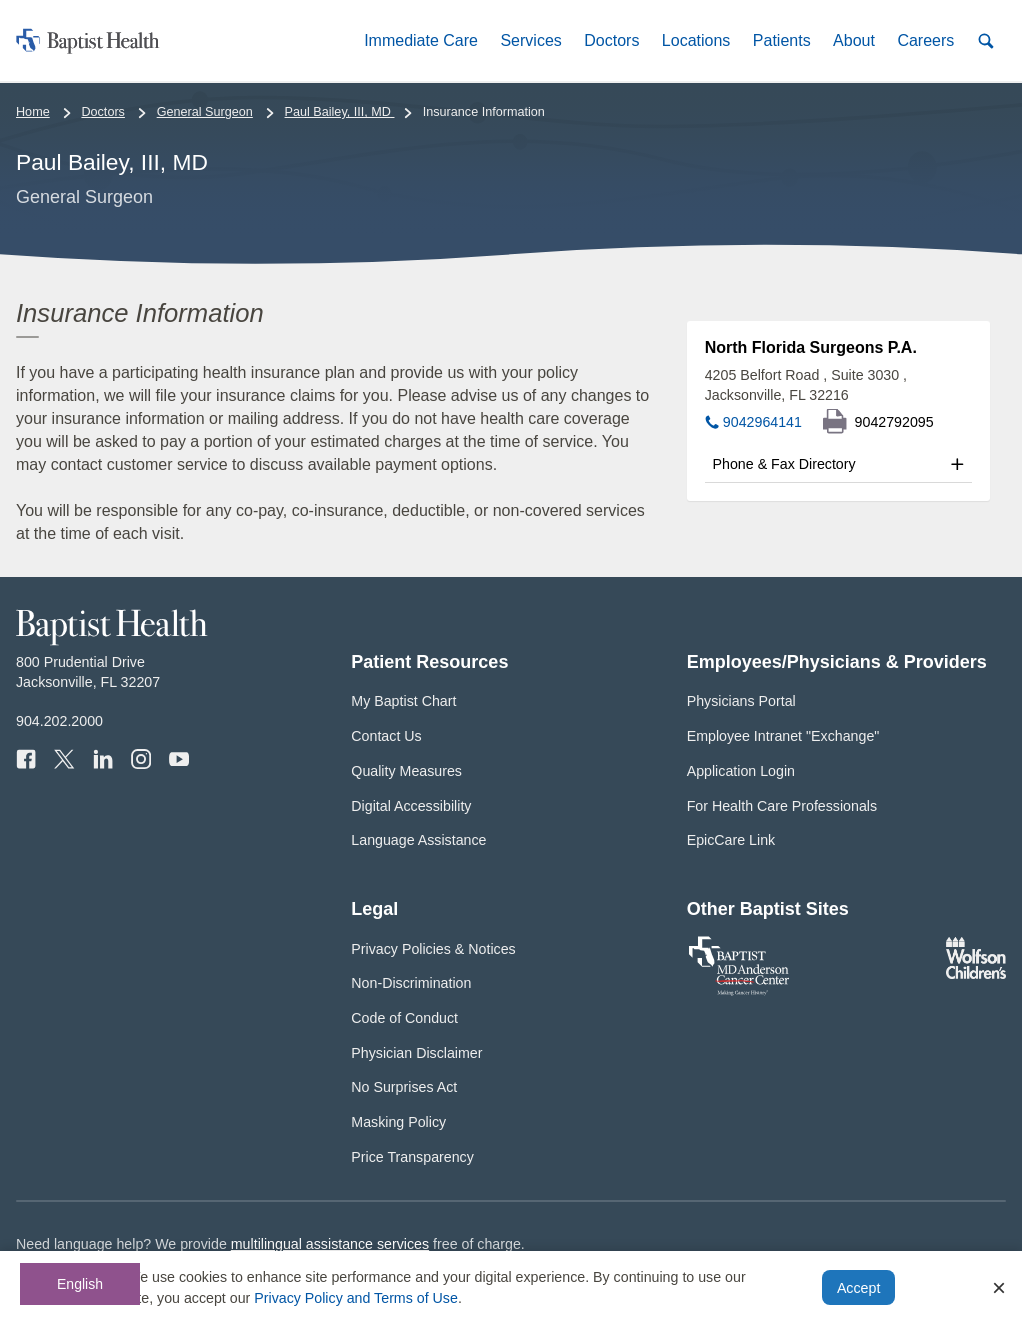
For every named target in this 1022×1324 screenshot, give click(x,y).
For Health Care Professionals (782, 806)
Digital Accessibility (411, 806)
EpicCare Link (731, 840)
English (80, 1284)
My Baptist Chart (403, 701)
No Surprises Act (404, 1087)
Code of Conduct (404, 1018)
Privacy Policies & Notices (433, 949)
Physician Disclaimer (416, 1053)
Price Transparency (412, 1157)
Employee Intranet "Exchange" (783, 736)
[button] (421, 40)
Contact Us (386, 736)
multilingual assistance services (330, 1244)
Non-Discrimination (411, 983)
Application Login (741, 771)
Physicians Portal (741, 701)
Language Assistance (418, 840)
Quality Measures (406, 771)
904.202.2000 (59, 721)
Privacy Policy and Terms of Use (356, 1298)
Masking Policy (398, 1122)
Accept (858, 1288)
